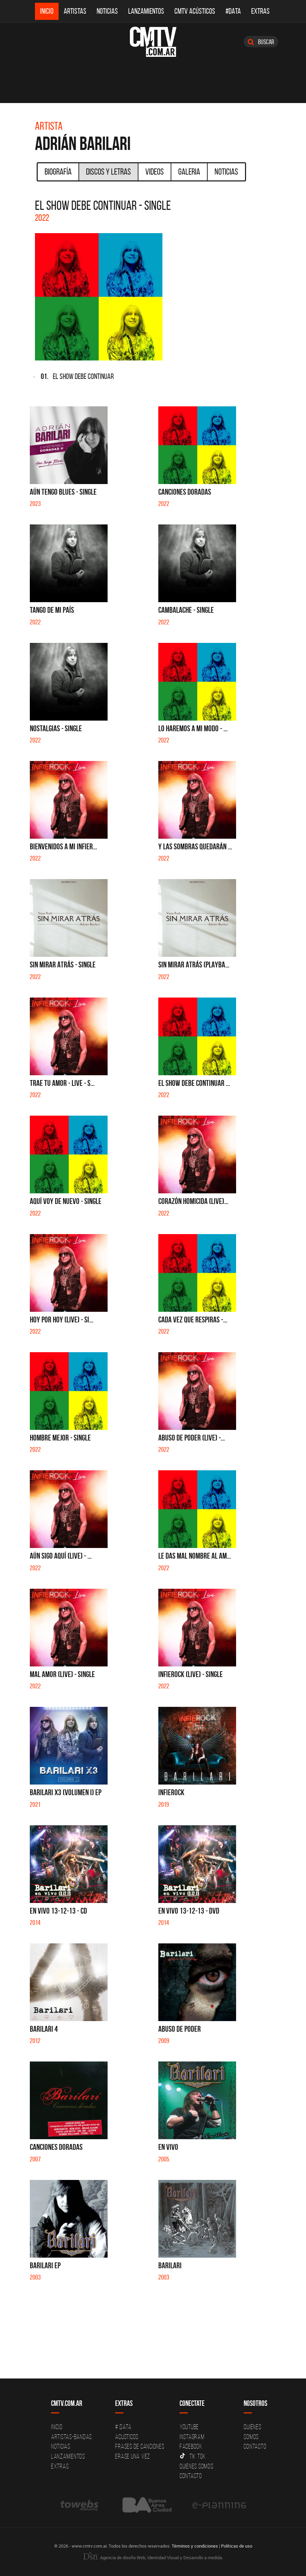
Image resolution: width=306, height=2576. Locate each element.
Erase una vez (132, 2456)
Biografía (58, 171)
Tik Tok (193, 2456)
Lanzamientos (146, 11)
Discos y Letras (108, 171)
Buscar (261, 42)
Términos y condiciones (195, 2546)
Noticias (107, 11)
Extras (260, 11)
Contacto (191, 2475)
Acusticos (126, 2436)
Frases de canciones (139, 2446)
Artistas (75, 11)
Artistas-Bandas (71, 2436)
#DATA (233, 11)
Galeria (189, 171)
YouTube (189, 2427)
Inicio (46, 11)
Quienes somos (196, 2466)
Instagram (192, 2436)
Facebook (191, 2446)
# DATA (123, 2427)
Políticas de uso (236, 2546)
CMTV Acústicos (194, 11)
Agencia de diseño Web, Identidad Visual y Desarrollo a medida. (153, 2557)
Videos (154, 171)
